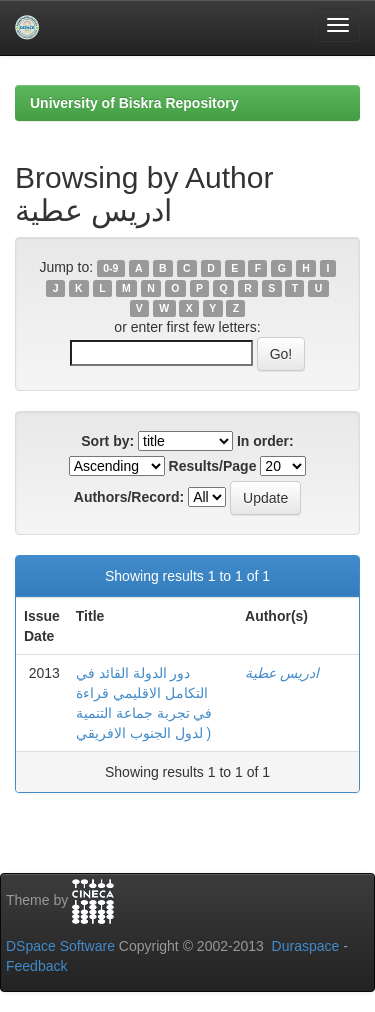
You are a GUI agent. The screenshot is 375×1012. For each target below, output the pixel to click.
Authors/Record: (129, 497)
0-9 (110, 268)
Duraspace (306, 946)
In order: (265, 441)
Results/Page (213, 466)
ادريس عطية (282, 673)
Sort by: (107, 441)
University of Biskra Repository (134, 103)
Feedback (36, 966)
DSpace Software (60, 946)
